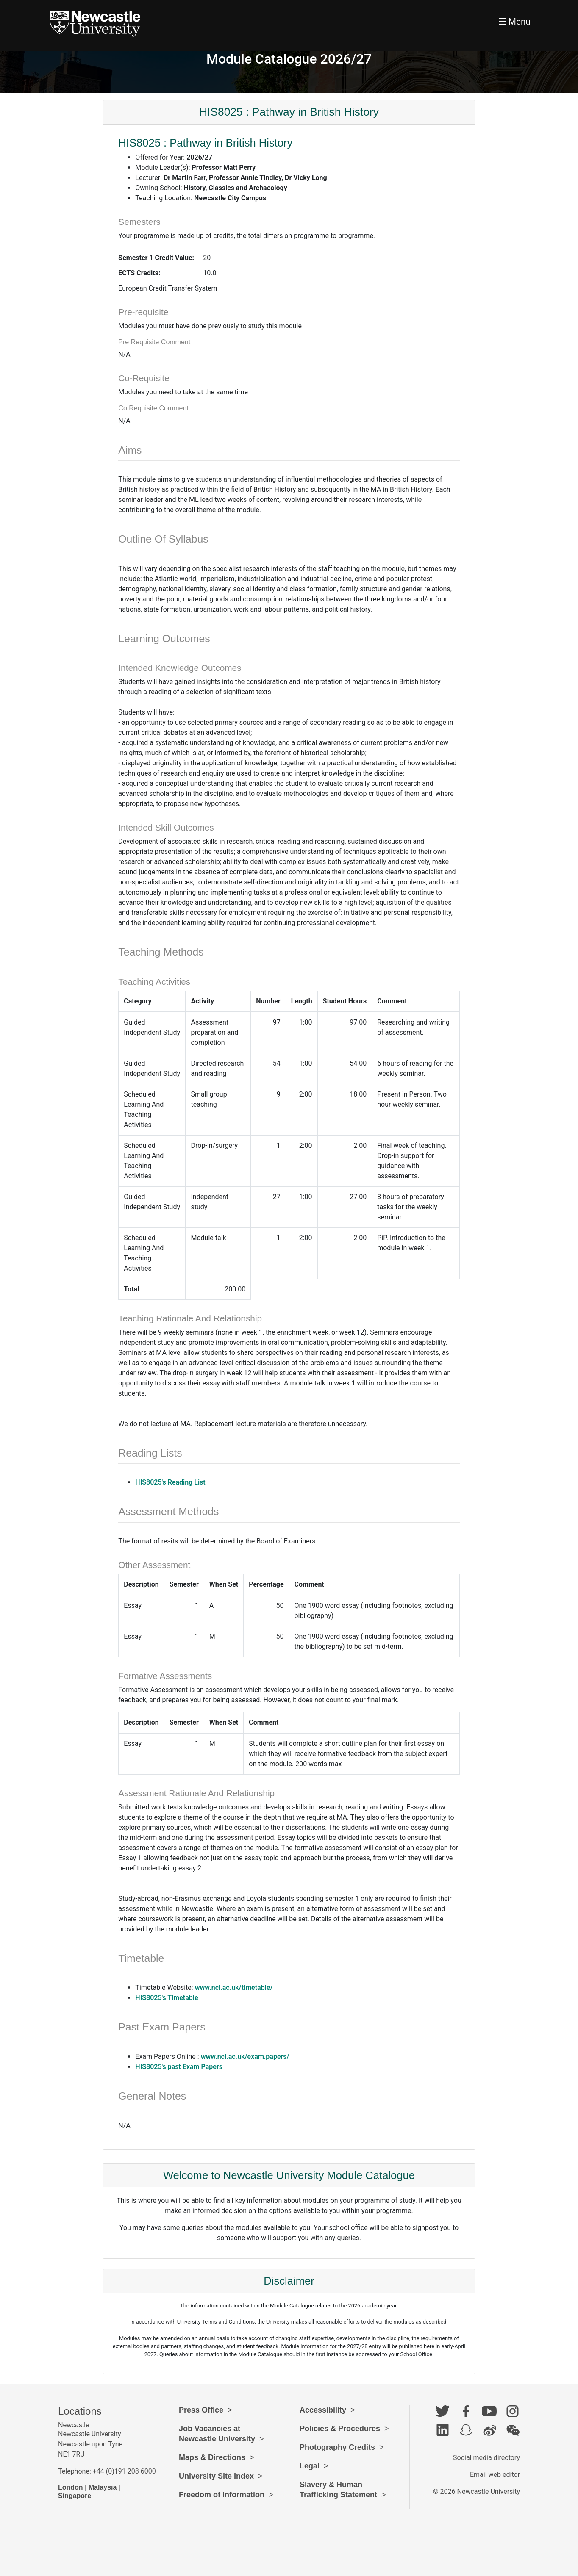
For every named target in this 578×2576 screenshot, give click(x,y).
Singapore (74, 2495)
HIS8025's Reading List (170, 1482)
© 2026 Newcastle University (476, 2491)
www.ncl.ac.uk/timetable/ (234, 1987)
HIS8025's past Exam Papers (178, 2067)
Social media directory (486, 2458)
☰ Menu (514, 22)
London (70, 2487)
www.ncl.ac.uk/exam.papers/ (245, 2056)
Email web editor (495, 2475)
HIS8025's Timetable (166, 1998)
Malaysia (103, 2487)
